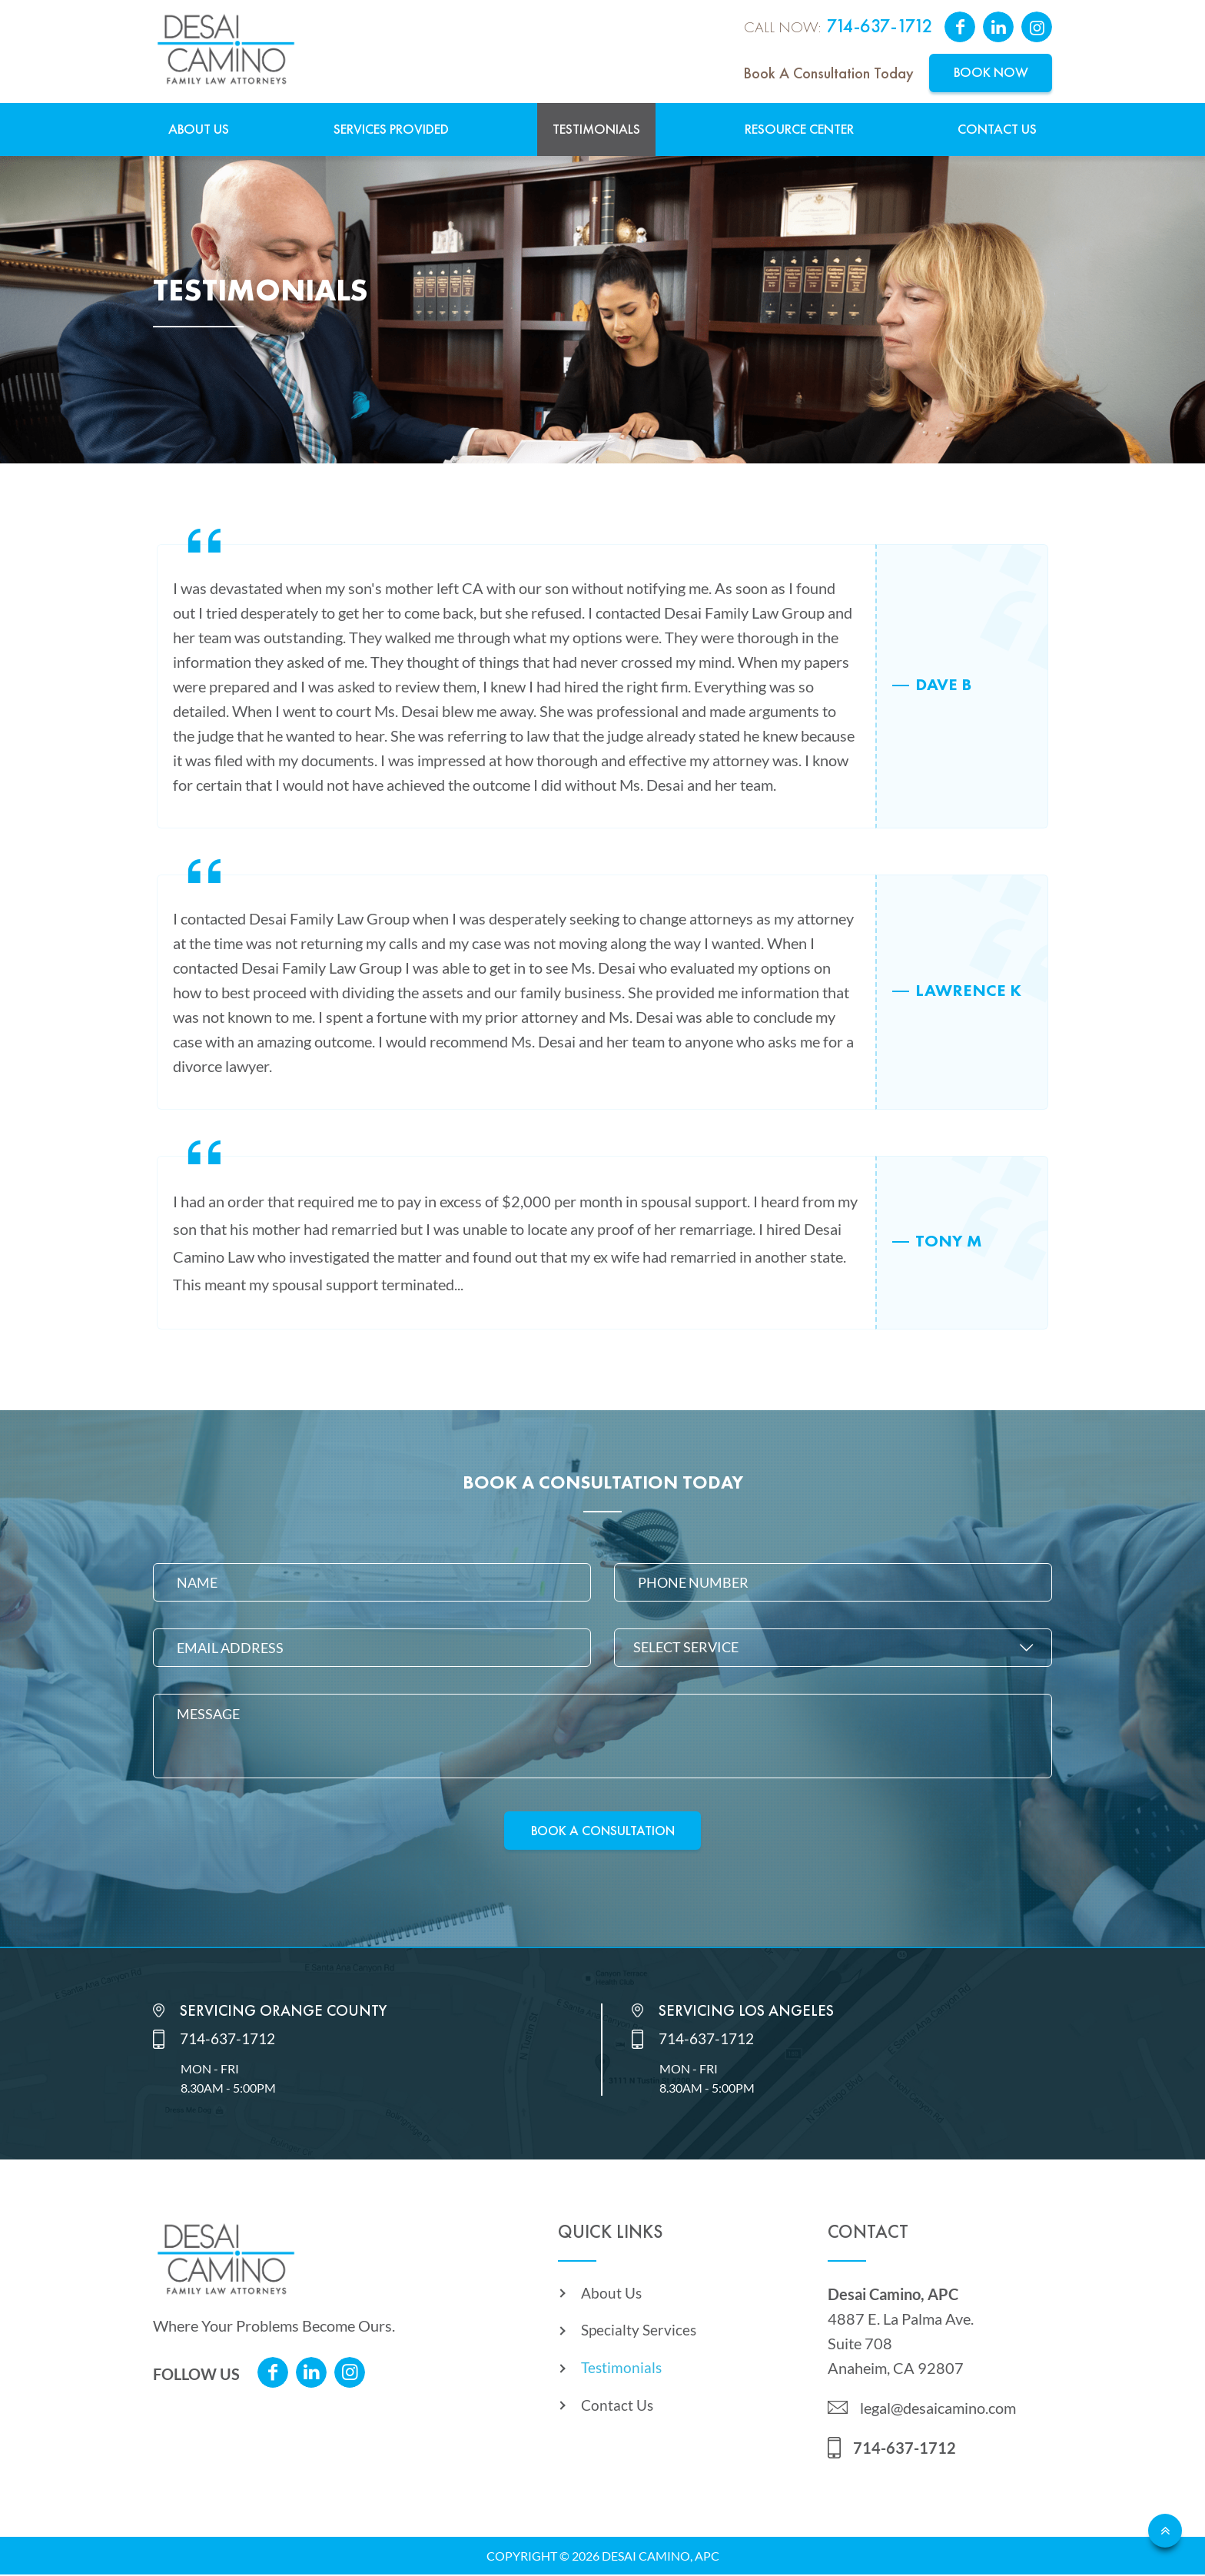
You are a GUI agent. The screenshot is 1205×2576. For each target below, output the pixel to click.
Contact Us (997, 129)
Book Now (991, 72)
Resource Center (799, 129)
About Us (198, 129)
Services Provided (391, 129)
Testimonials (596, 129)
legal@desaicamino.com (938, 2409)
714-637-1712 (880, 26)
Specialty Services (640, 2335)
